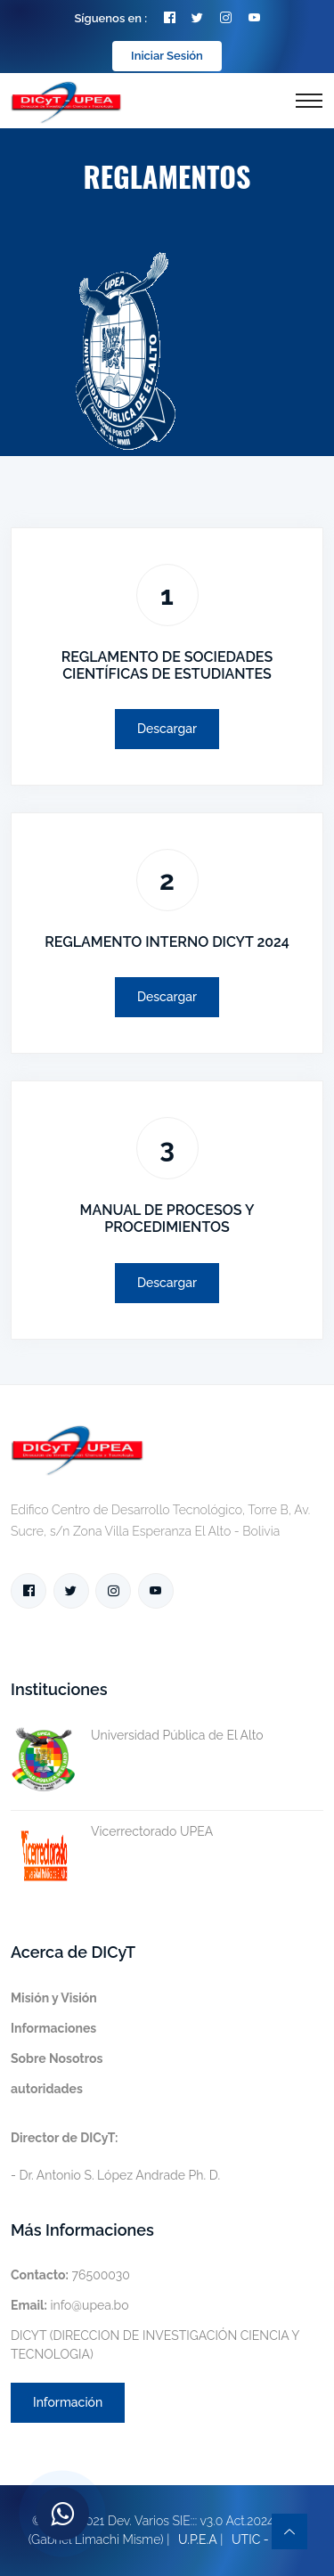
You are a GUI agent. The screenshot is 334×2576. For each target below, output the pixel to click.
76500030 (70, 2275)
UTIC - (250, 2539)
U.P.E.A (197, 2539)
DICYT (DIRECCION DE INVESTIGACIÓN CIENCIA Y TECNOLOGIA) (155, 2344)
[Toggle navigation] (309, 100)
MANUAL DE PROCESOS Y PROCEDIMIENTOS (167, 1218)
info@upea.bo (70, 2305)
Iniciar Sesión (167, 55)
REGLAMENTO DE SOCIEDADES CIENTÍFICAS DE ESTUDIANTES (167, 665)
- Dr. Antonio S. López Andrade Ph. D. (115, 2156)
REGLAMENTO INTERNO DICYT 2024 (167, 941)
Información (67, 2402)
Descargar (167, 728)
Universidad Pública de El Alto (137, 1735)
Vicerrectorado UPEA (112, 1831)
